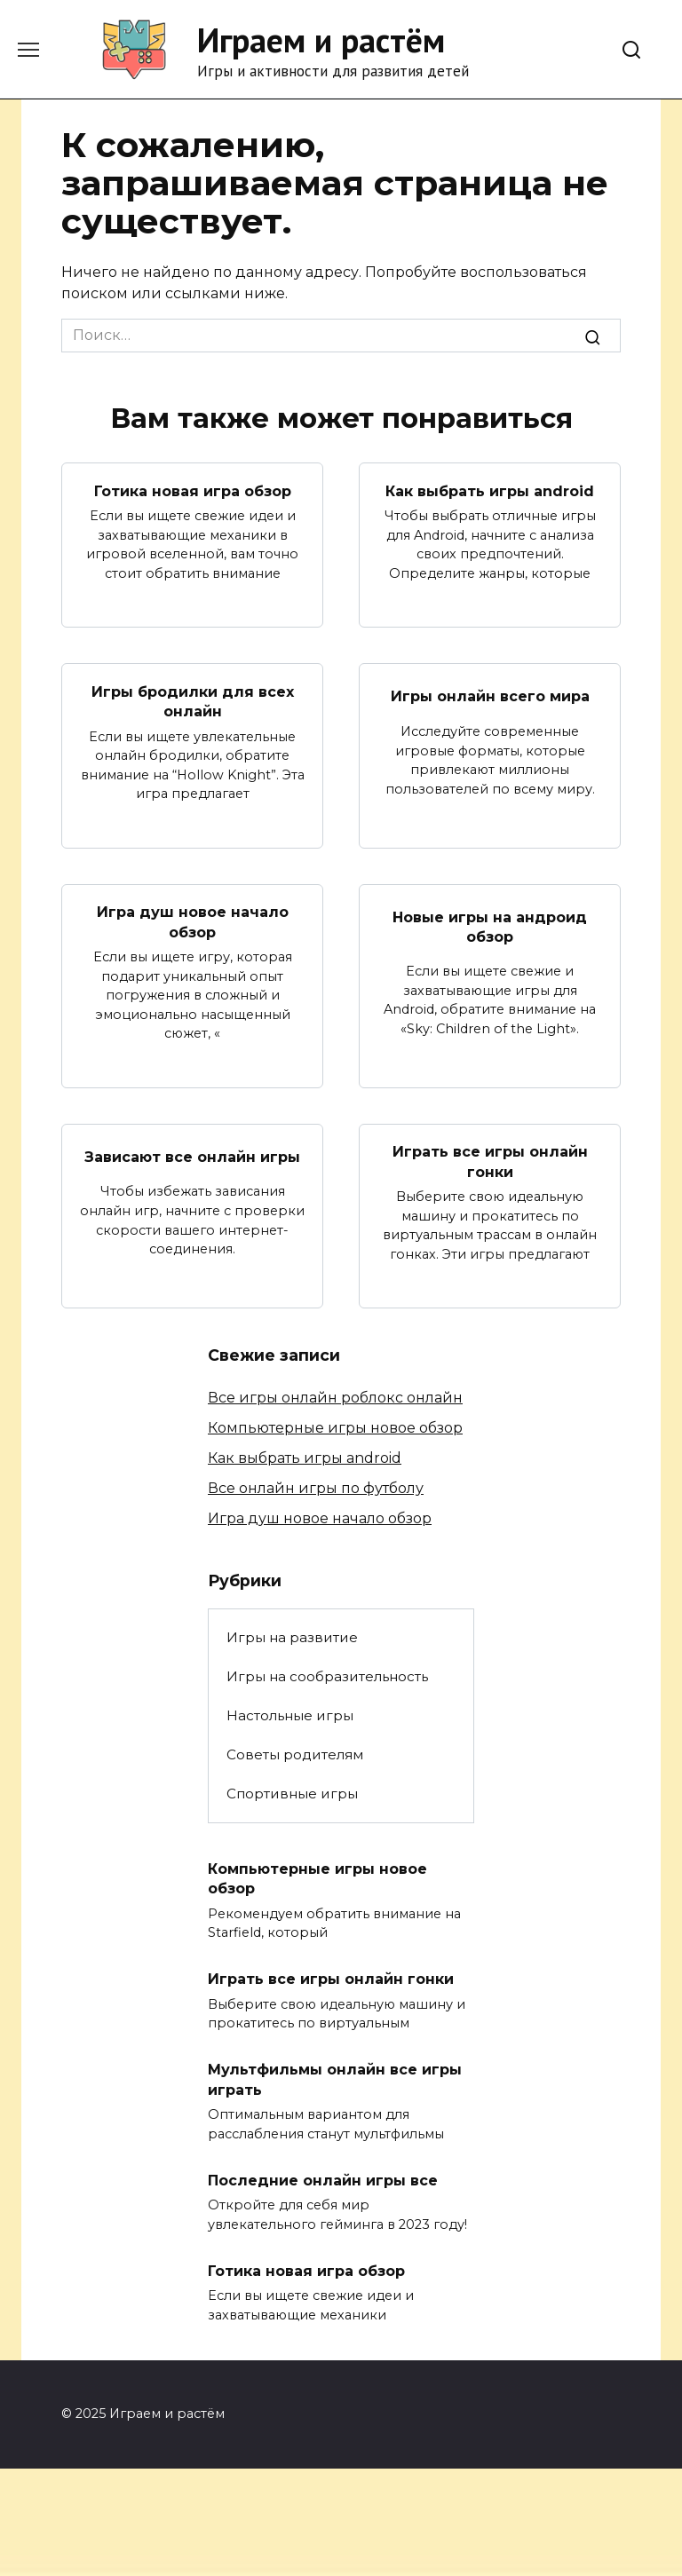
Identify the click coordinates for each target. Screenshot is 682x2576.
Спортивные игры (292, 1793)
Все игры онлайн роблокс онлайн (335, 1397)
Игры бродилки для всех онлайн (192, 701)
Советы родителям (294, 1754)
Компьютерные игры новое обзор (335, 1427)
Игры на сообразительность (327, 1676)
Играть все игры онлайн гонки (490, 1161)
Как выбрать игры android (489, 490)
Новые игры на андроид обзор (490, 926)
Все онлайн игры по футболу (316, 1488)
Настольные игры (289, 1715)
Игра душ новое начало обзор (193, 922)
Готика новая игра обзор (192, 490)
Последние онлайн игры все (323, 2179)
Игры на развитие (292, 1637)
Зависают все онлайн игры (192, 1156)
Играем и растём (321, 39)
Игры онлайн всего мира (490, 696)
